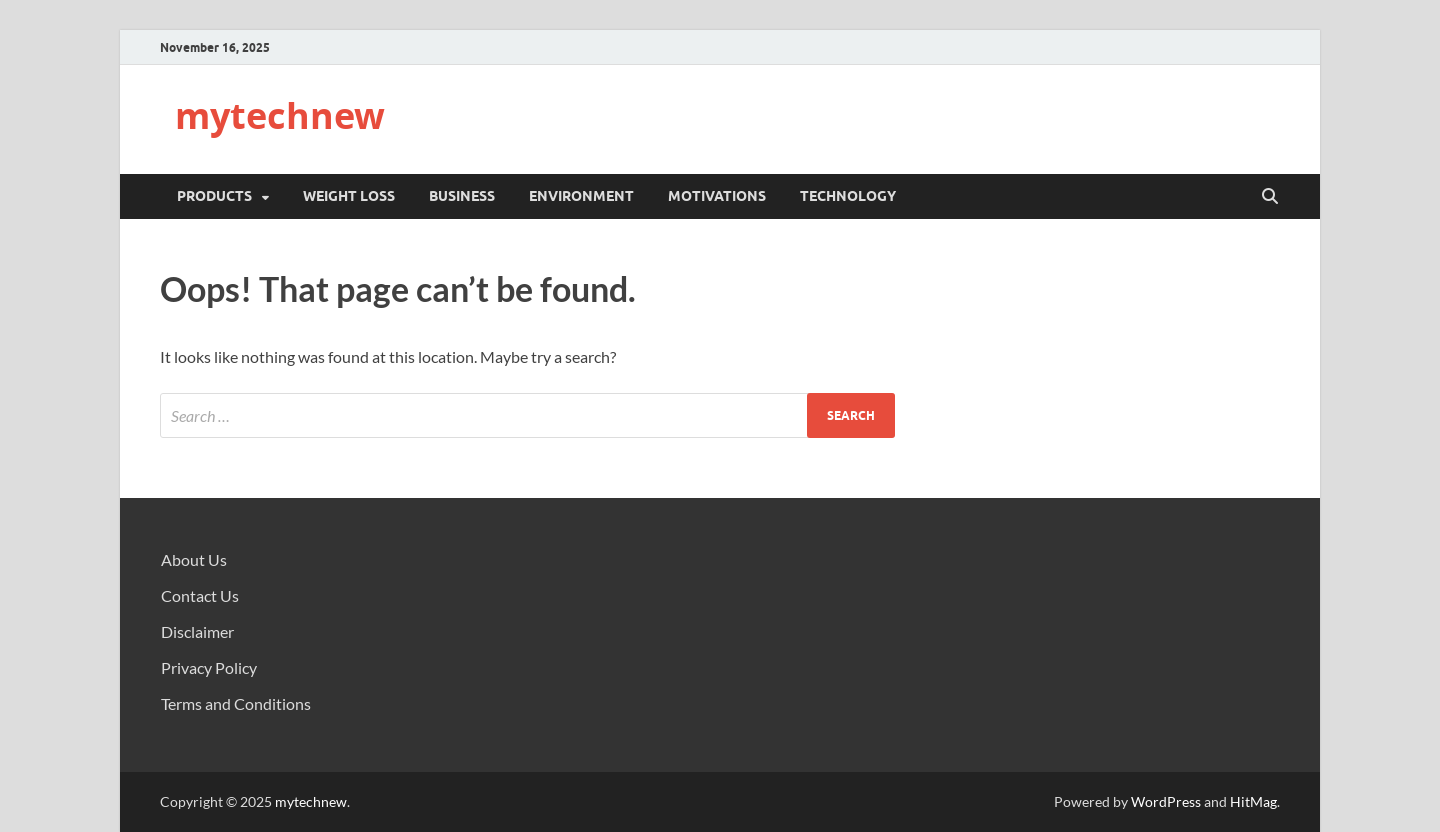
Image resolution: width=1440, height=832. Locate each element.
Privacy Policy (209, 667)
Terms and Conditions (236, 703)
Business (462, 196)
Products (214, 196)
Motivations (717, 196)
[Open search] (1270, 197)
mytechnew (280, 115)
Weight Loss (349, 196)
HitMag (1253, 801)
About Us (194, 559)
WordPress (1166, 801)
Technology (848, 196)
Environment (581, 196)
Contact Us (200, 595)
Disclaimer (197, 631)
